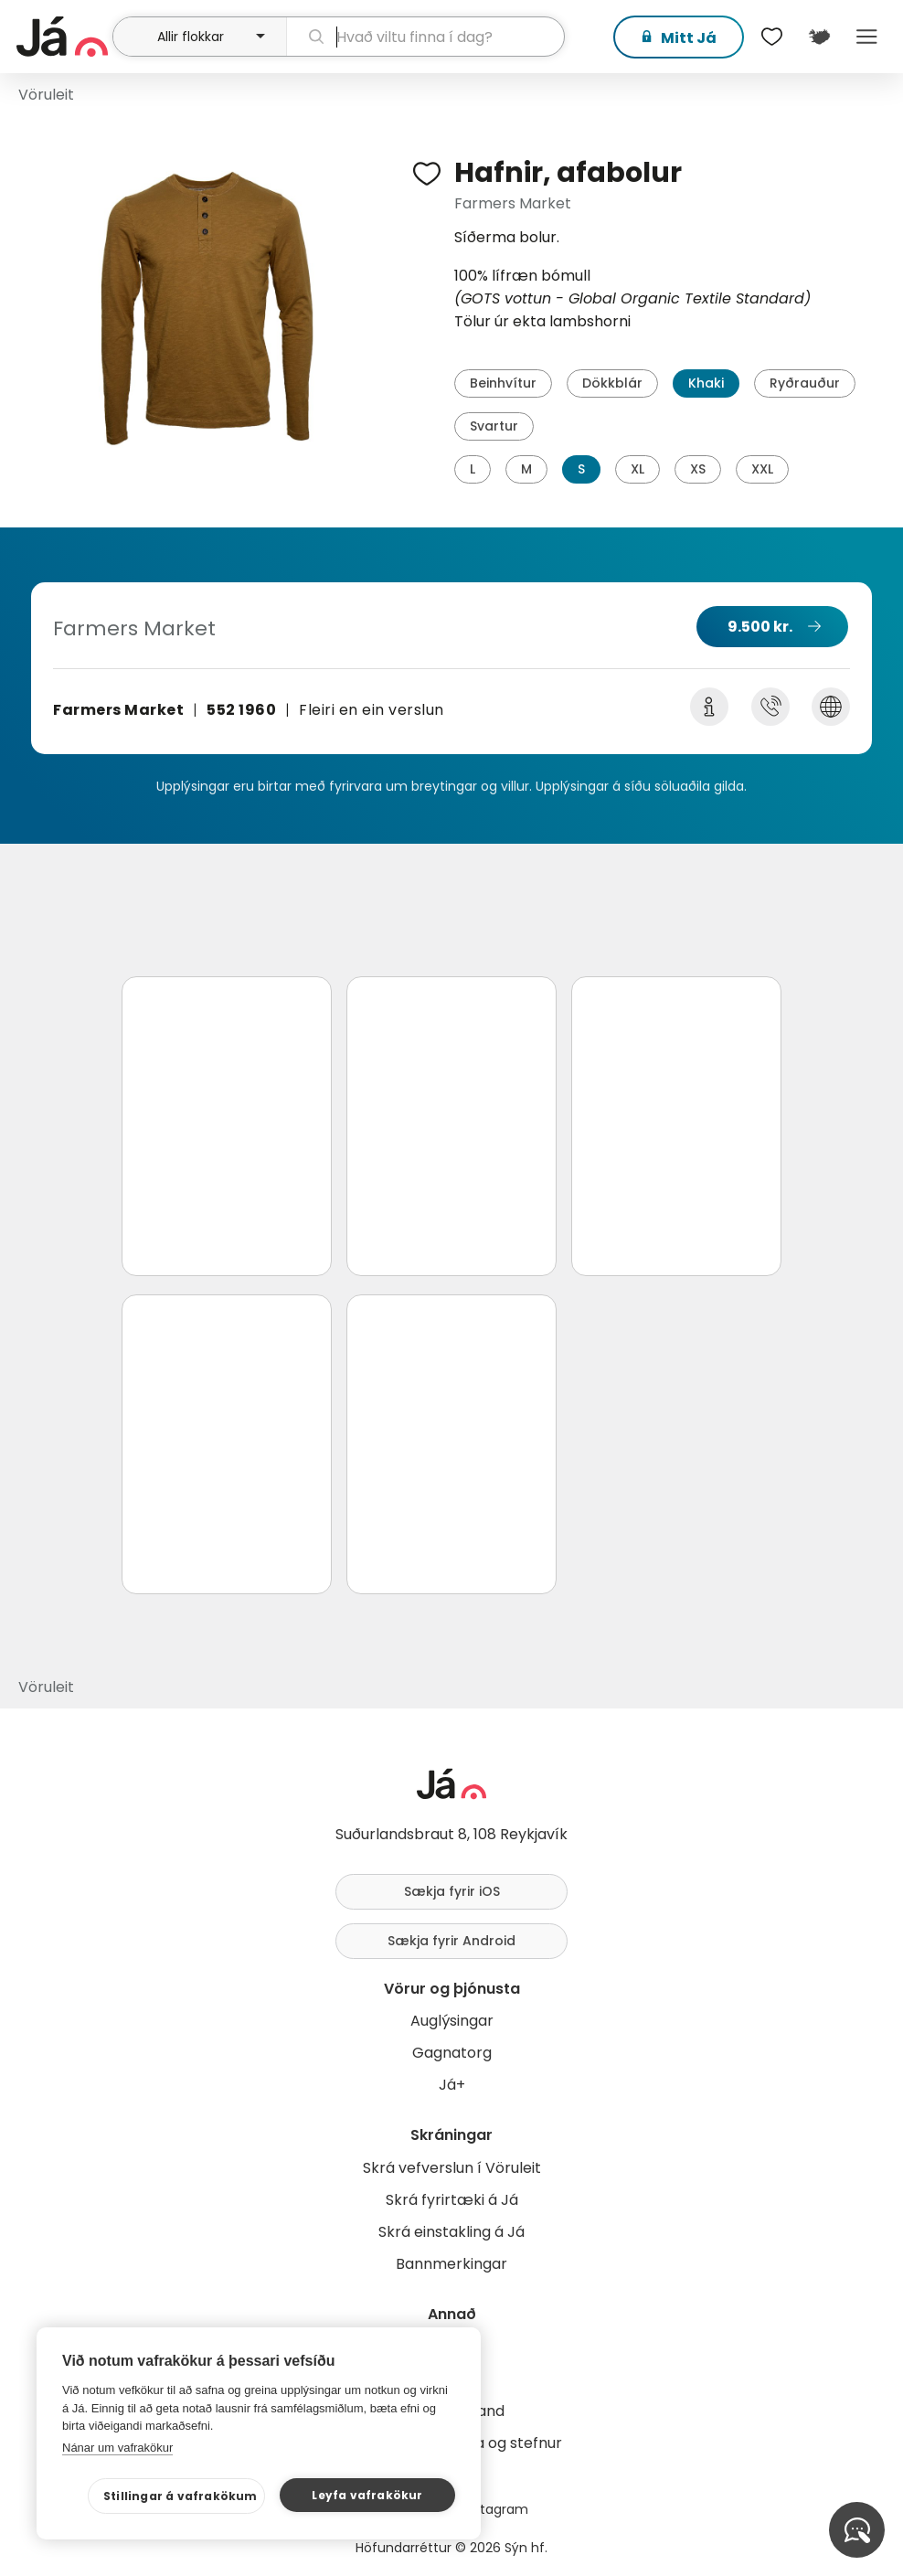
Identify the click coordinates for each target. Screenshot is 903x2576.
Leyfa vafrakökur (367, 2495)
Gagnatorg (452, 2052)
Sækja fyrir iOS (452, 1891)
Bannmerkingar (451, 2263)
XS (698, 469)
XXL (762, 469)
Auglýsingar (452, 2020)
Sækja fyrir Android (451, 1941)
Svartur (494, 426)
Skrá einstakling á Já (451, 2231)
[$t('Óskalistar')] (771, 36)
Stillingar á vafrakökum (180, 2496)
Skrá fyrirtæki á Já (452, 2199)
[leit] (426, 36)
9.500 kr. (760, 626)
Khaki (706, 383)
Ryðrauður (805, 383)
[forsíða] (62, 36)
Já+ (452, 2084)
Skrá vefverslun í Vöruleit (452, 2167)
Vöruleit (46, 94)
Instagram (495, 2509)
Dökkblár (612, 383)
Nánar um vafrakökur (117, 2447)
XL (637, 469)
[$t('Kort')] (819, 36)
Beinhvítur (503, 383)
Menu (866, 36)
